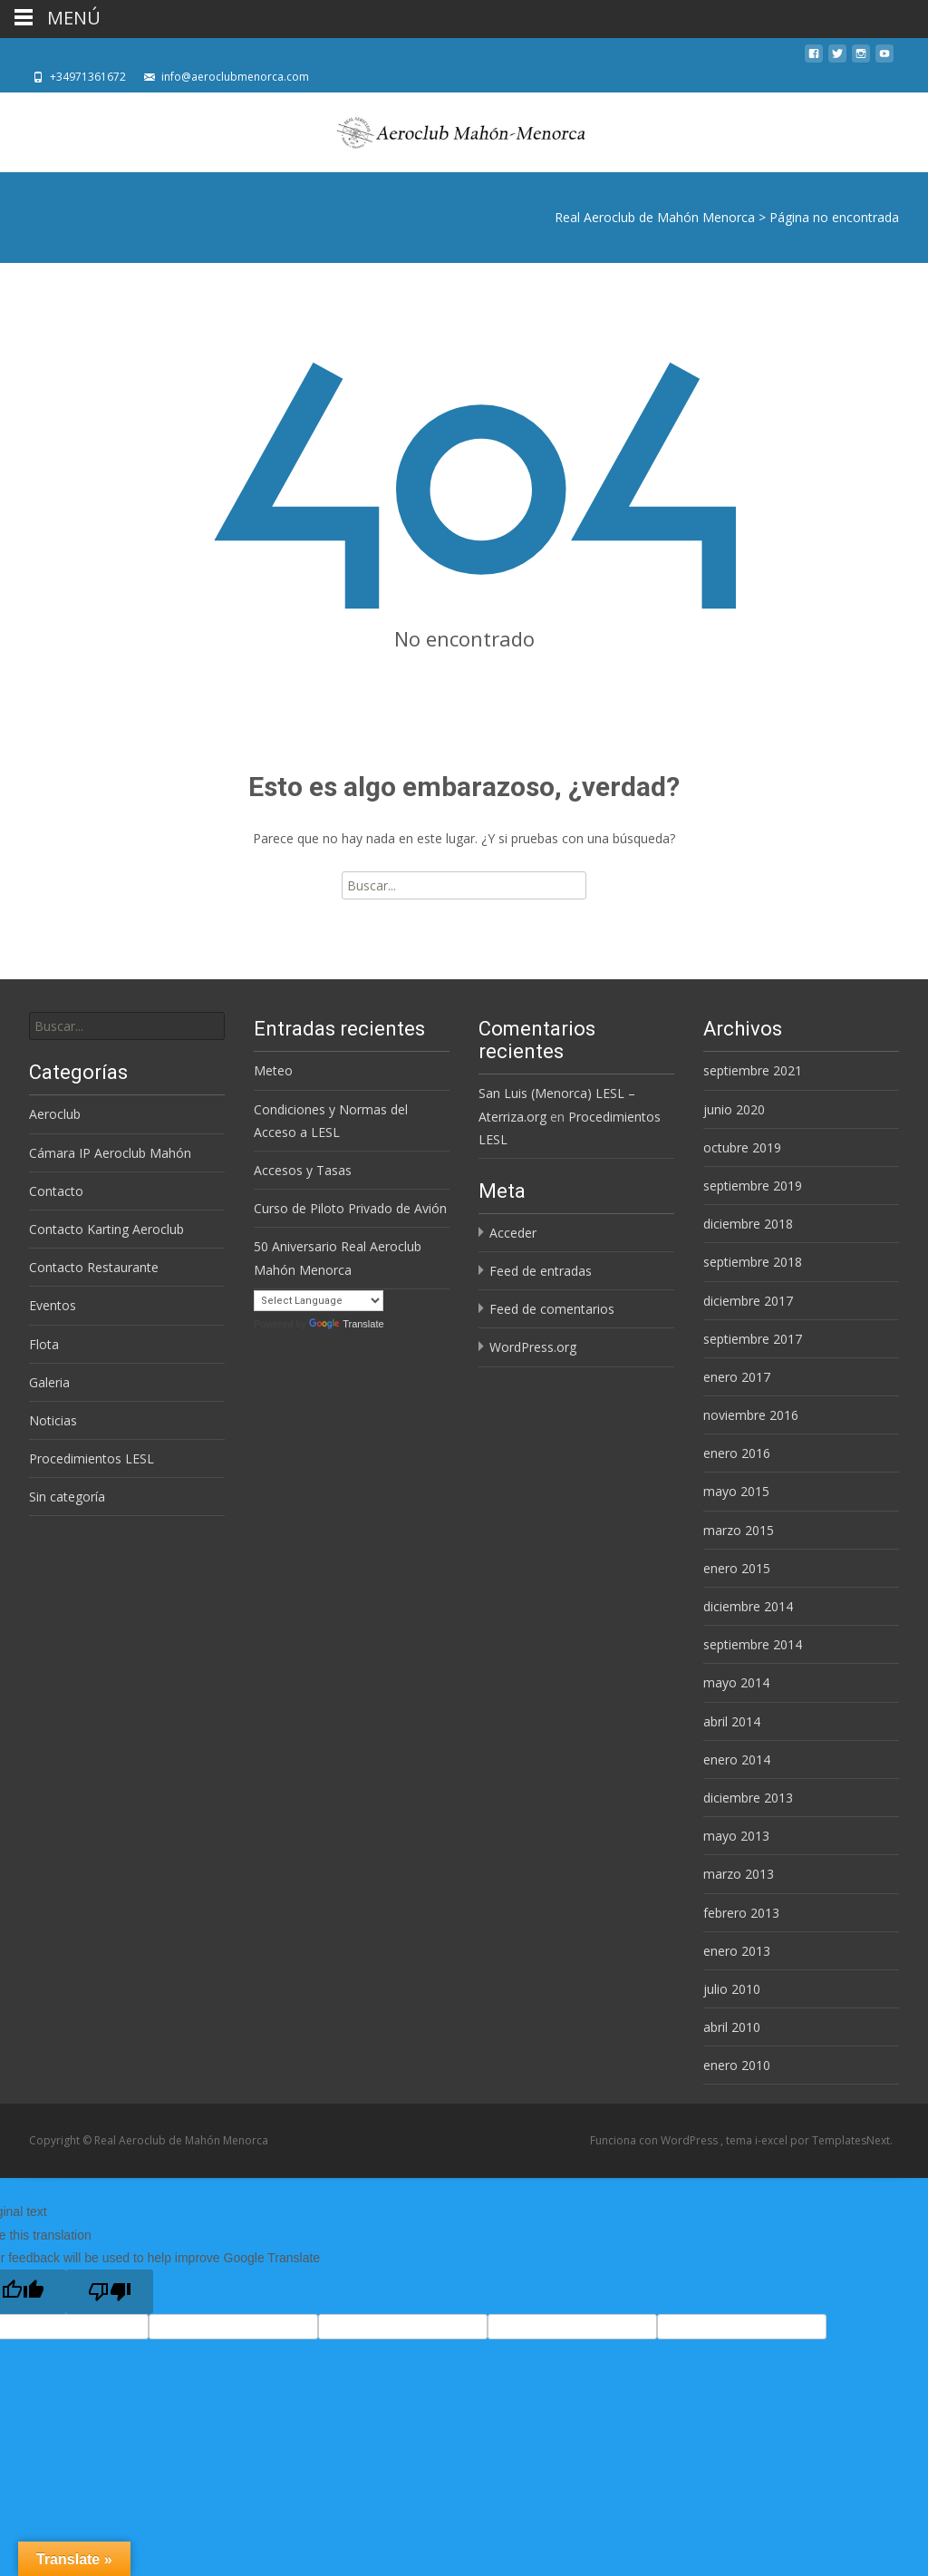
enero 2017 (736, 1376)
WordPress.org (532, 1347)
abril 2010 (731, 2027)
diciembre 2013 (748, 1797)
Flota (44, 1344)
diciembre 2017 (748, 1300)
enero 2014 (736, 1759)
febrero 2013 (741, 1912)
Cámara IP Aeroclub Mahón (110, 1153)
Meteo (273, 1070)
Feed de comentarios (551, 1308)
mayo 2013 (736, 1835)
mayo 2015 (736, 1491)
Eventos (52, 1305)
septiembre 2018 (752, 1261)
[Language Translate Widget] (318, 1300)
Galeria (49, 1382)
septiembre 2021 (752, 1070)
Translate (346, 1323)
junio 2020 (734, 1109)
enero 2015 (736, 1568)
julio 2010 (731, 1989)
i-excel (772, 2140)
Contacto (56, 1191)
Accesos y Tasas (303, 1170)
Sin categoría (67, 1496)
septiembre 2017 (752, 1338)
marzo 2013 (738, 1873)
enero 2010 (736, 2065)
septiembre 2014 (752, 1644)
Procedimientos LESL (91, 1458)
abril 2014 (731, 1721)
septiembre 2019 (752, 1185)
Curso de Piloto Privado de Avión (350, 1208)
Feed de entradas (540, 1270)
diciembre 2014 (748, 1606)
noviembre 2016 (750, 1415)
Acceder (512, 1232)
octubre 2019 (742, 1147)
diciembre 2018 (748, 1223)
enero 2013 (736, 1950)
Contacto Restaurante (94, 1267)
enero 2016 (736, 1453)
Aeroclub (55, 1114)
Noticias (53, 1420)
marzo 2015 (738, 1530)
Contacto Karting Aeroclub (106, 1229)
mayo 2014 (736, 1682)
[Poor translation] (109, 2292)
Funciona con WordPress (655, 2140)
